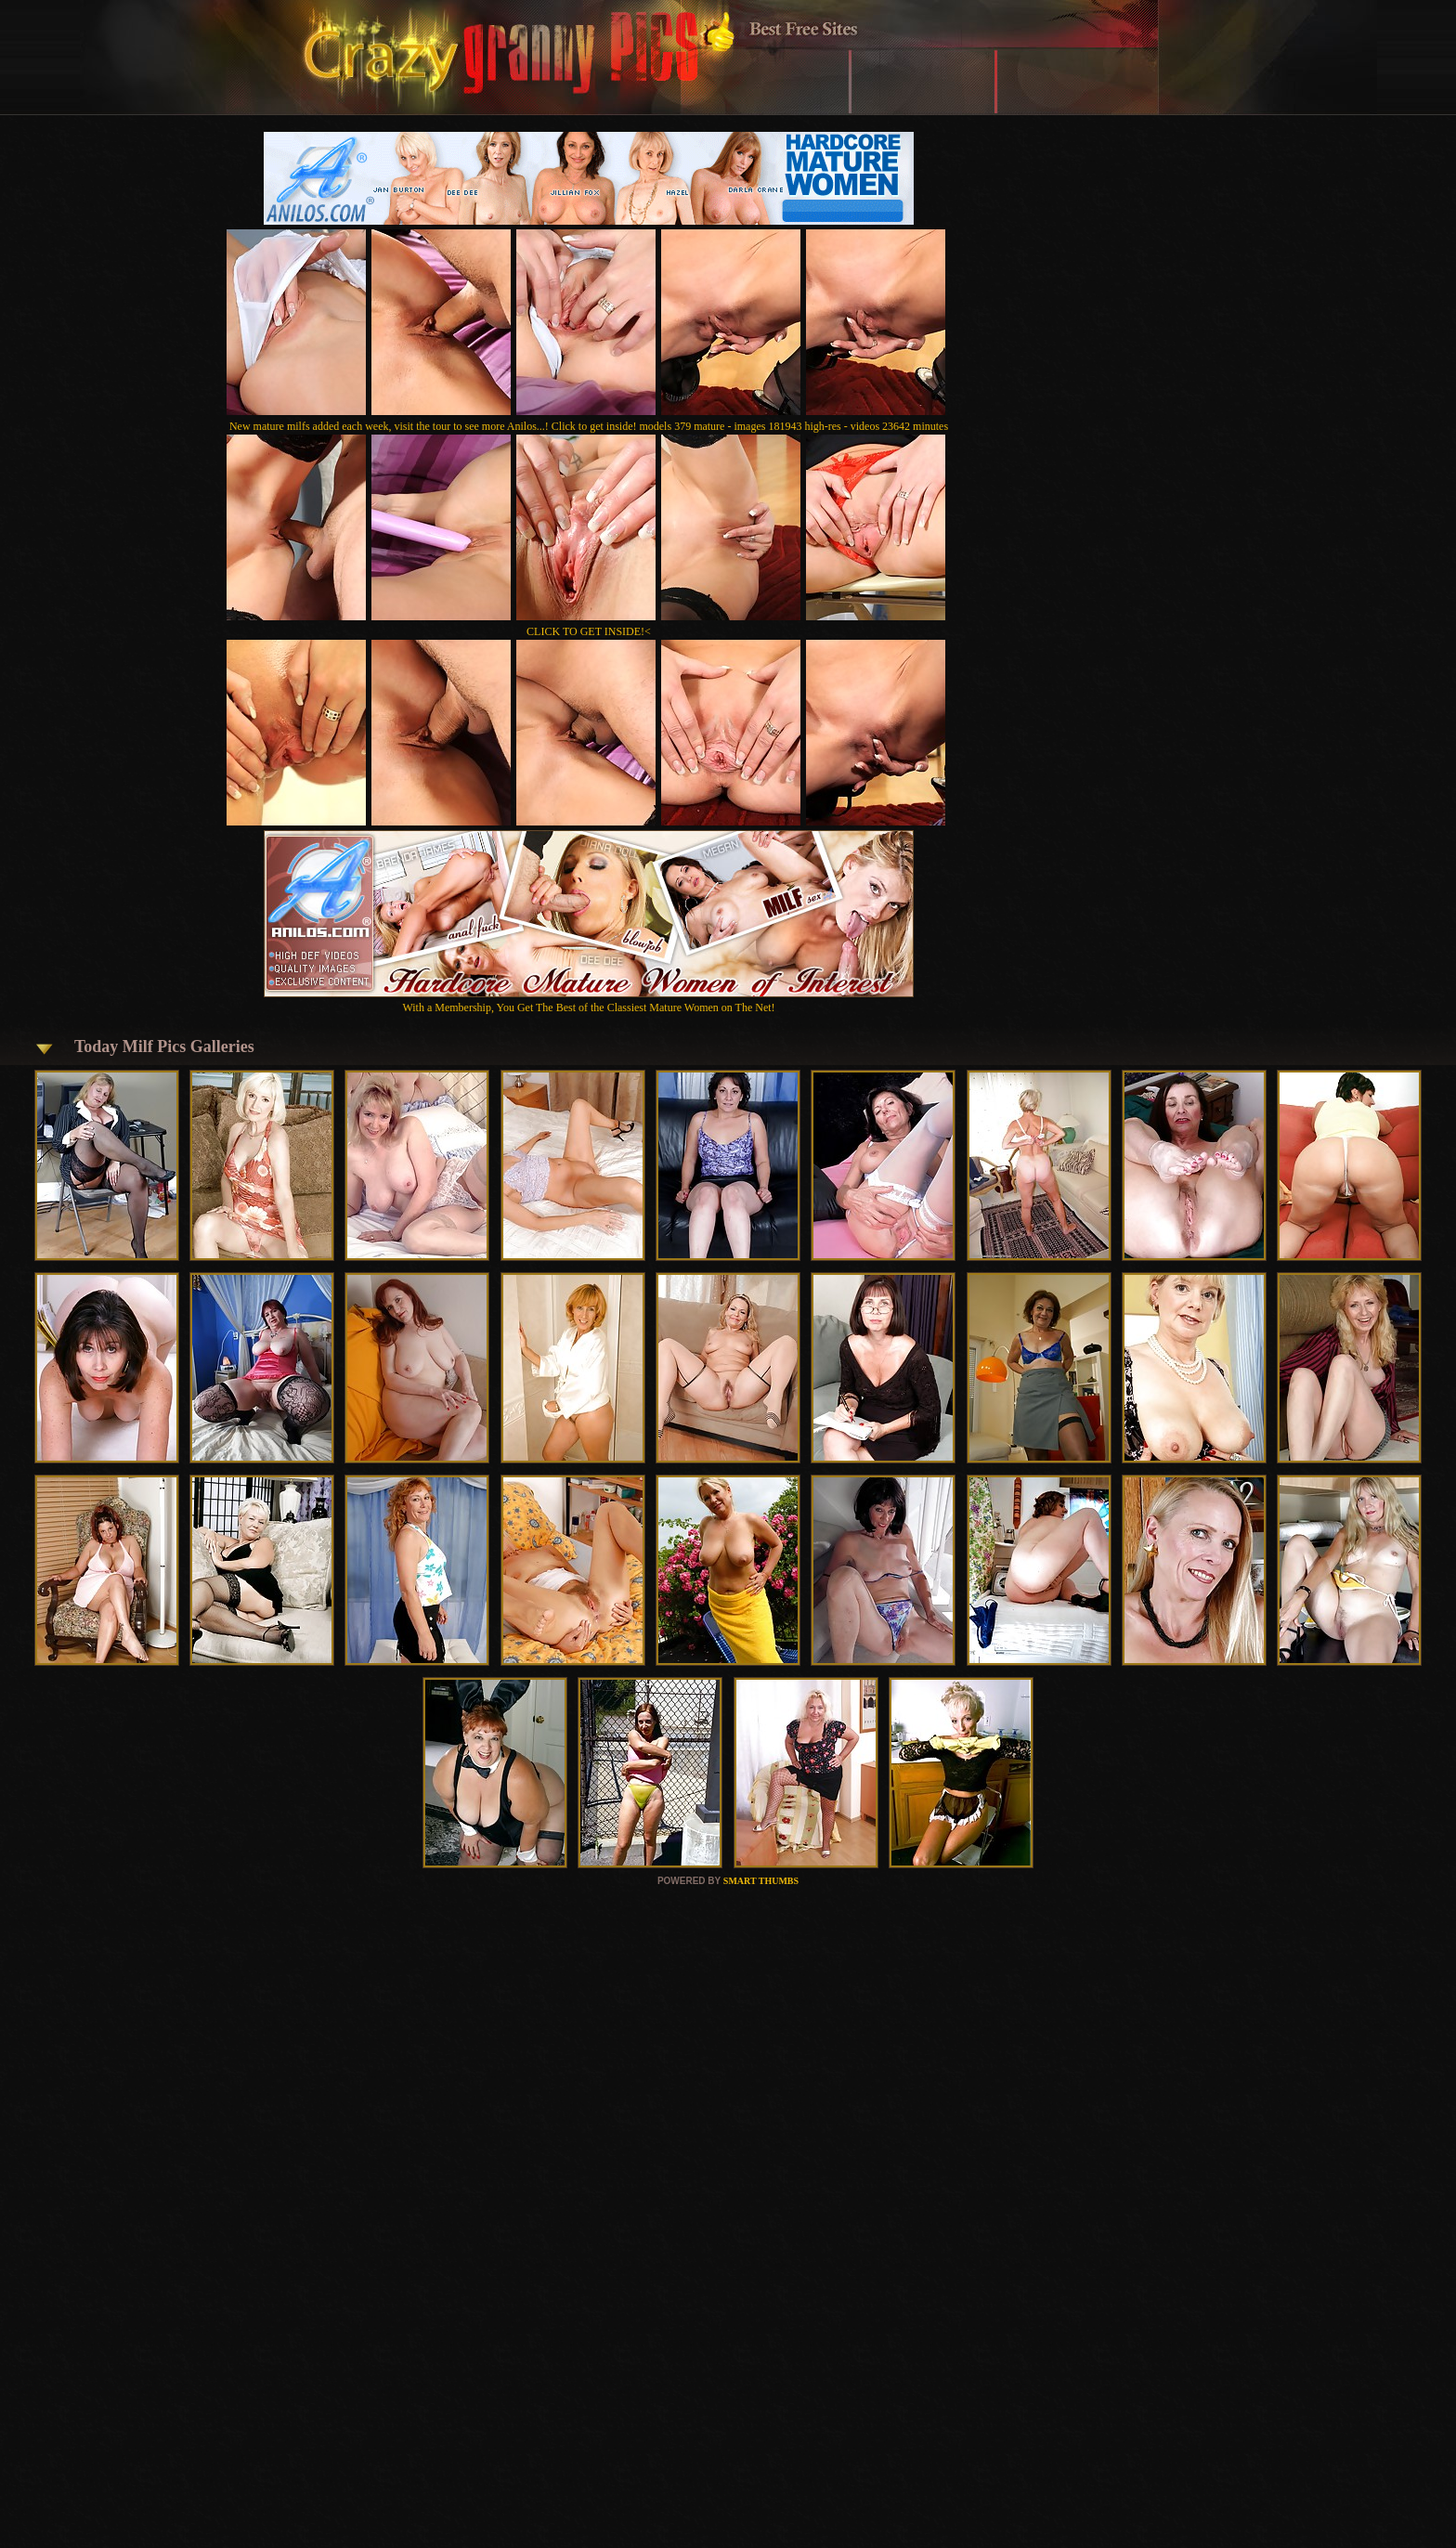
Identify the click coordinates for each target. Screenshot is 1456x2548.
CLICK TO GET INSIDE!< (588, 631)
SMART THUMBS (761, 1881)
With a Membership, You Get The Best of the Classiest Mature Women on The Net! (589, 1000)
